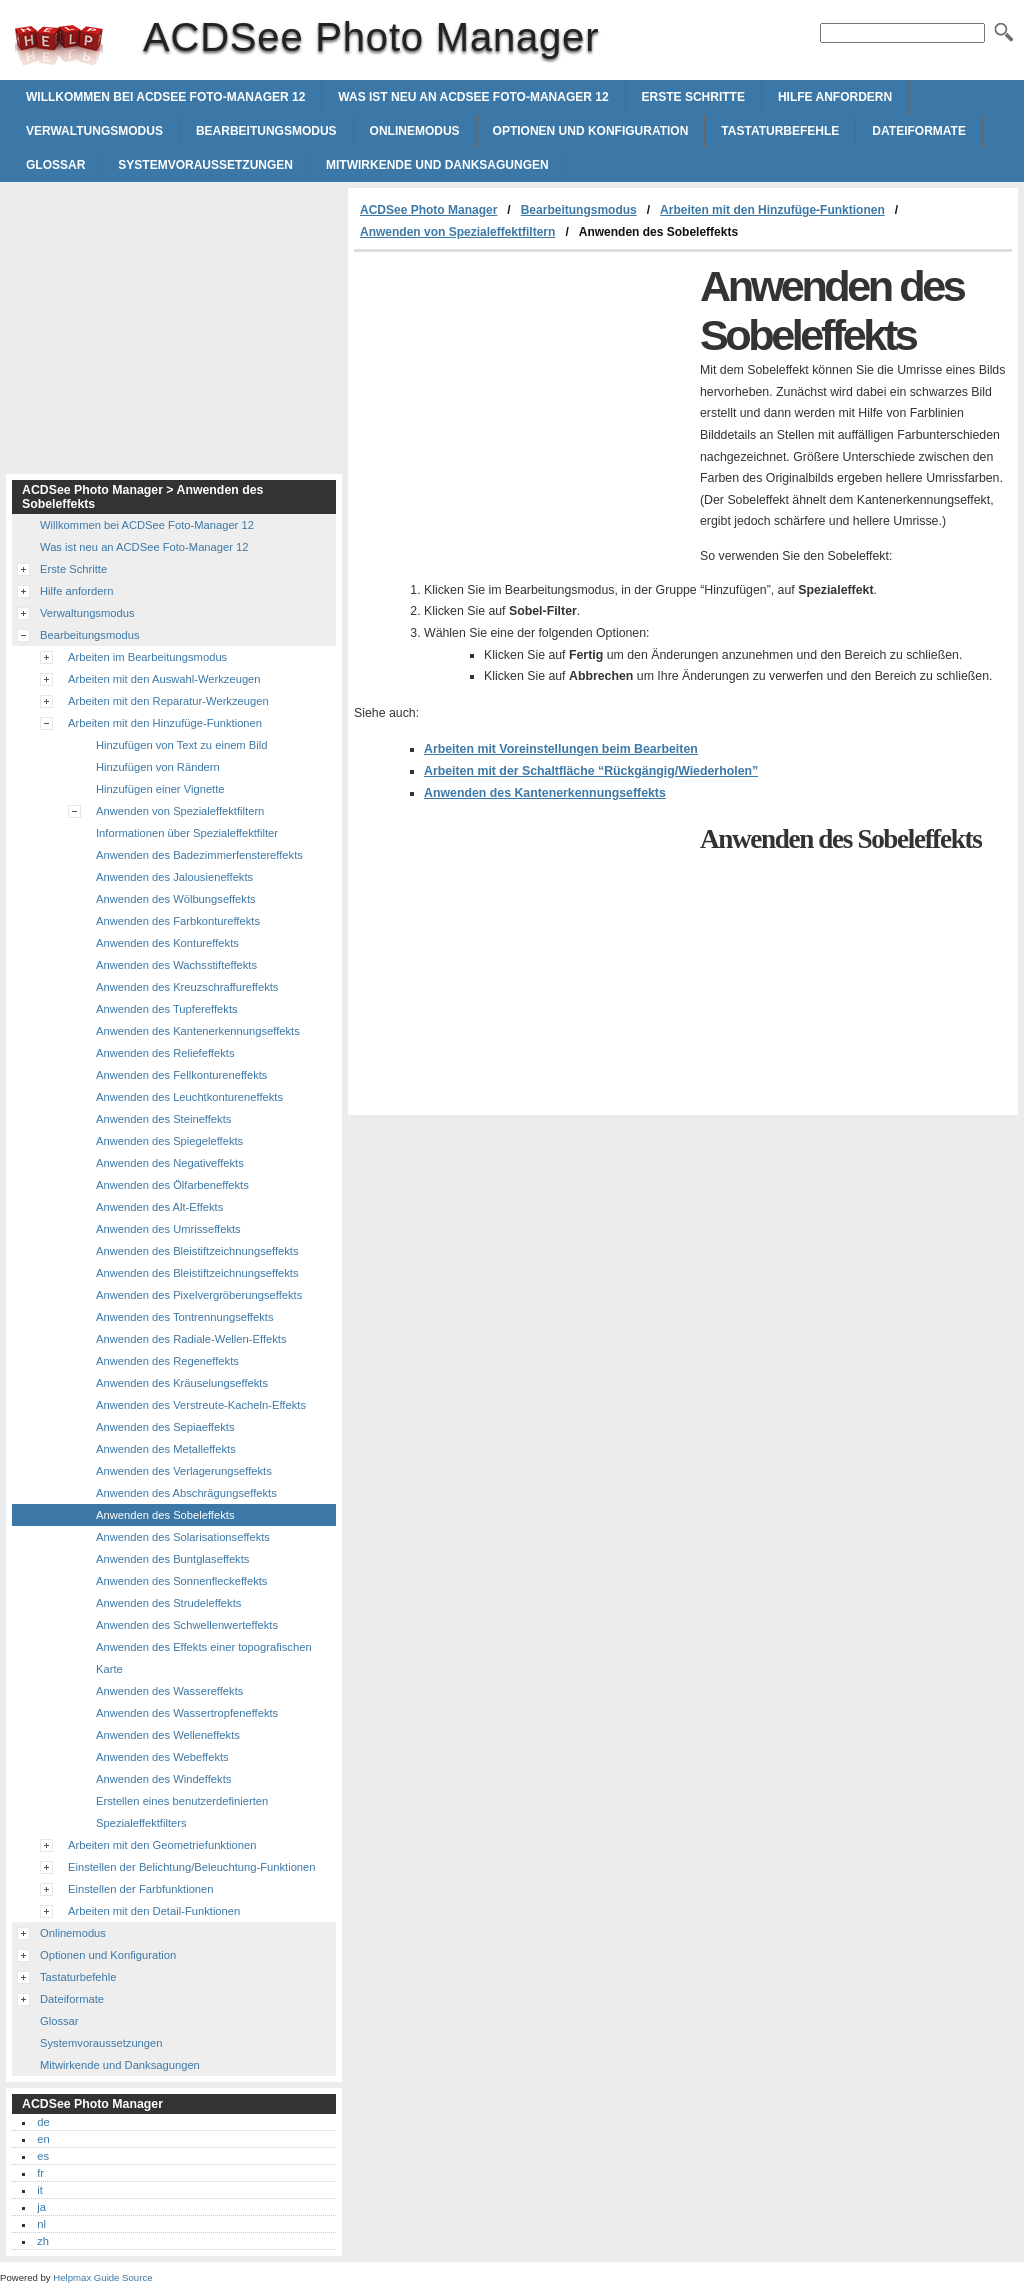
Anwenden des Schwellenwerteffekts (187, 1625)
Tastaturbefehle (780, 131)
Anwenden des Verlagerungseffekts (184, 1471)
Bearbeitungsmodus (266, 131)
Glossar (55, 165)
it (40, 2190)
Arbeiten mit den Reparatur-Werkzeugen (168, 701)
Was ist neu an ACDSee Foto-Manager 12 (473, 97)
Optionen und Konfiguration (591, 131)
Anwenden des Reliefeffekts (165, 1053)
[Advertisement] (522, 402)
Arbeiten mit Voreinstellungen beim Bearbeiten (561, 749)
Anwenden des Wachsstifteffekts (176, 965)
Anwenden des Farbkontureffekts (178, 921)
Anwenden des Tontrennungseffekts (184, 1317)
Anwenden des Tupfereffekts (167, 1009)
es (43, 2156)
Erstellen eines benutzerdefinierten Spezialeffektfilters (182, 1812)
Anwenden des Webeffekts (162, 1757)
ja (41, 2207)
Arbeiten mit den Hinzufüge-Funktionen (772, 210)
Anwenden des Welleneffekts (168, 1735)
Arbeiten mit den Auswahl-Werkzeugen (164, 679)
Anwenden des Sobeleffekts (165, 1515)
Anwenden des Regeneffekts (167, 1361)
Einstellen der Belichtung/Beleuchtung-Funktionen (192, 1867)
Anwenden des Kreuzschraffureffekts (187, 987)
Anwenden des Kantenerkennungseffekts (545, 793)
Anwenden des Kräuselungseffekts (182, 1383)
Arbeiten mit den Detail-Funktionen (154, 1911)
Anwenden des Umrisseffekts (168, 1229)
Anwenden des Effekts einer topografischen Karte (204, 1658)
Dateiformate (919, 131)
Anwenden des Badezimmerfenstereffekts (199, 855)
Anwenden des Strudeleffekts (168, 1603)
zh (43, 2241)
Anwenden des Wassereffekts (169, 1691)
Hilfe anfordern (835, 97)
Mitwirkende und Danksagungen (437, 165)
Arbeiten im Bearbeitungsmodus (147, 657)
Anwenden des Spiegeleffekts (169, 1141)
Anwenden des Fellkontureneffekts (181, 1075)
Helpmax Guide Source (102, 2277)
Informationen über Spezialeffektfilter (187, 833)
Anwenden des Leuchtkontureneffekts (189, 1097)
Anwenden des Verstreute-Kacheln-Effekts (201, 1405)
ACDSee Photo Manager (59, 45)
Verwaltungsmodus (94, 131)
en (43, 2139)
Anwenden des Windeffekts (163, 1779)
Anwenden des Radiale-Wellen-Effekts (191, 1339)
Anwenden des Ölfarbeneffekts (172, 1185)
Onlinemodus (415, 131)
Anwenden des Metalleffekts (166, 1449)
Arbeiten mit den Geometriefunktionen (162, 1845)
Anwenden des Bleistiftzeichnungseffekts (197, 1251)
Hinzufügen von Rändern (158, 767)
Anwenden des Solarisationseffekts (183, 1537)
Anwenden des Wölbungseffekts (176, 899)
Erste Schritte (693, 97)
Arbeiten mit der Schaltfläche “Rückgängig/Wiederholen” (591, 771)
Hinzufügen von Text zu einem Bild (181, 745)
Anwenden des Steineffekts (163, 1119)
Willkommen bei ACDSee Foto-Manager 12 (165, 97)
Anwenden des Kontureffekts (167, 943)
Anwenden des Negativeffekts (170, 1163)
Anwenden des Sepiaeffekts (165, 1427)
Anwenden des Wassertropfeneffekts (187, 1713)
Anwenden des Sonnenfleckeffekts (181, 1581)
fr (40, 2173)
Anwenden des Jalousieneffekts (174, 877)
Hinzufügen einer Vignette (160, 789)
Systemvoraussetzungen (205, 165)
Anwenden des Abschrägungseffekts (186, 1493)
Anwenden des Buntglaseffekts (172, 1559)
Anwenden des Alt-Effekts (159, 1207)
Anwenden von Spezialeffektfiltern (457, 232)
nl (41, 2224)
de (43, 2122)
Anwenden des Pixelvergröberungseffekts (199, 1295)
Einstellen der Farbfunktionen (141, 1889)
